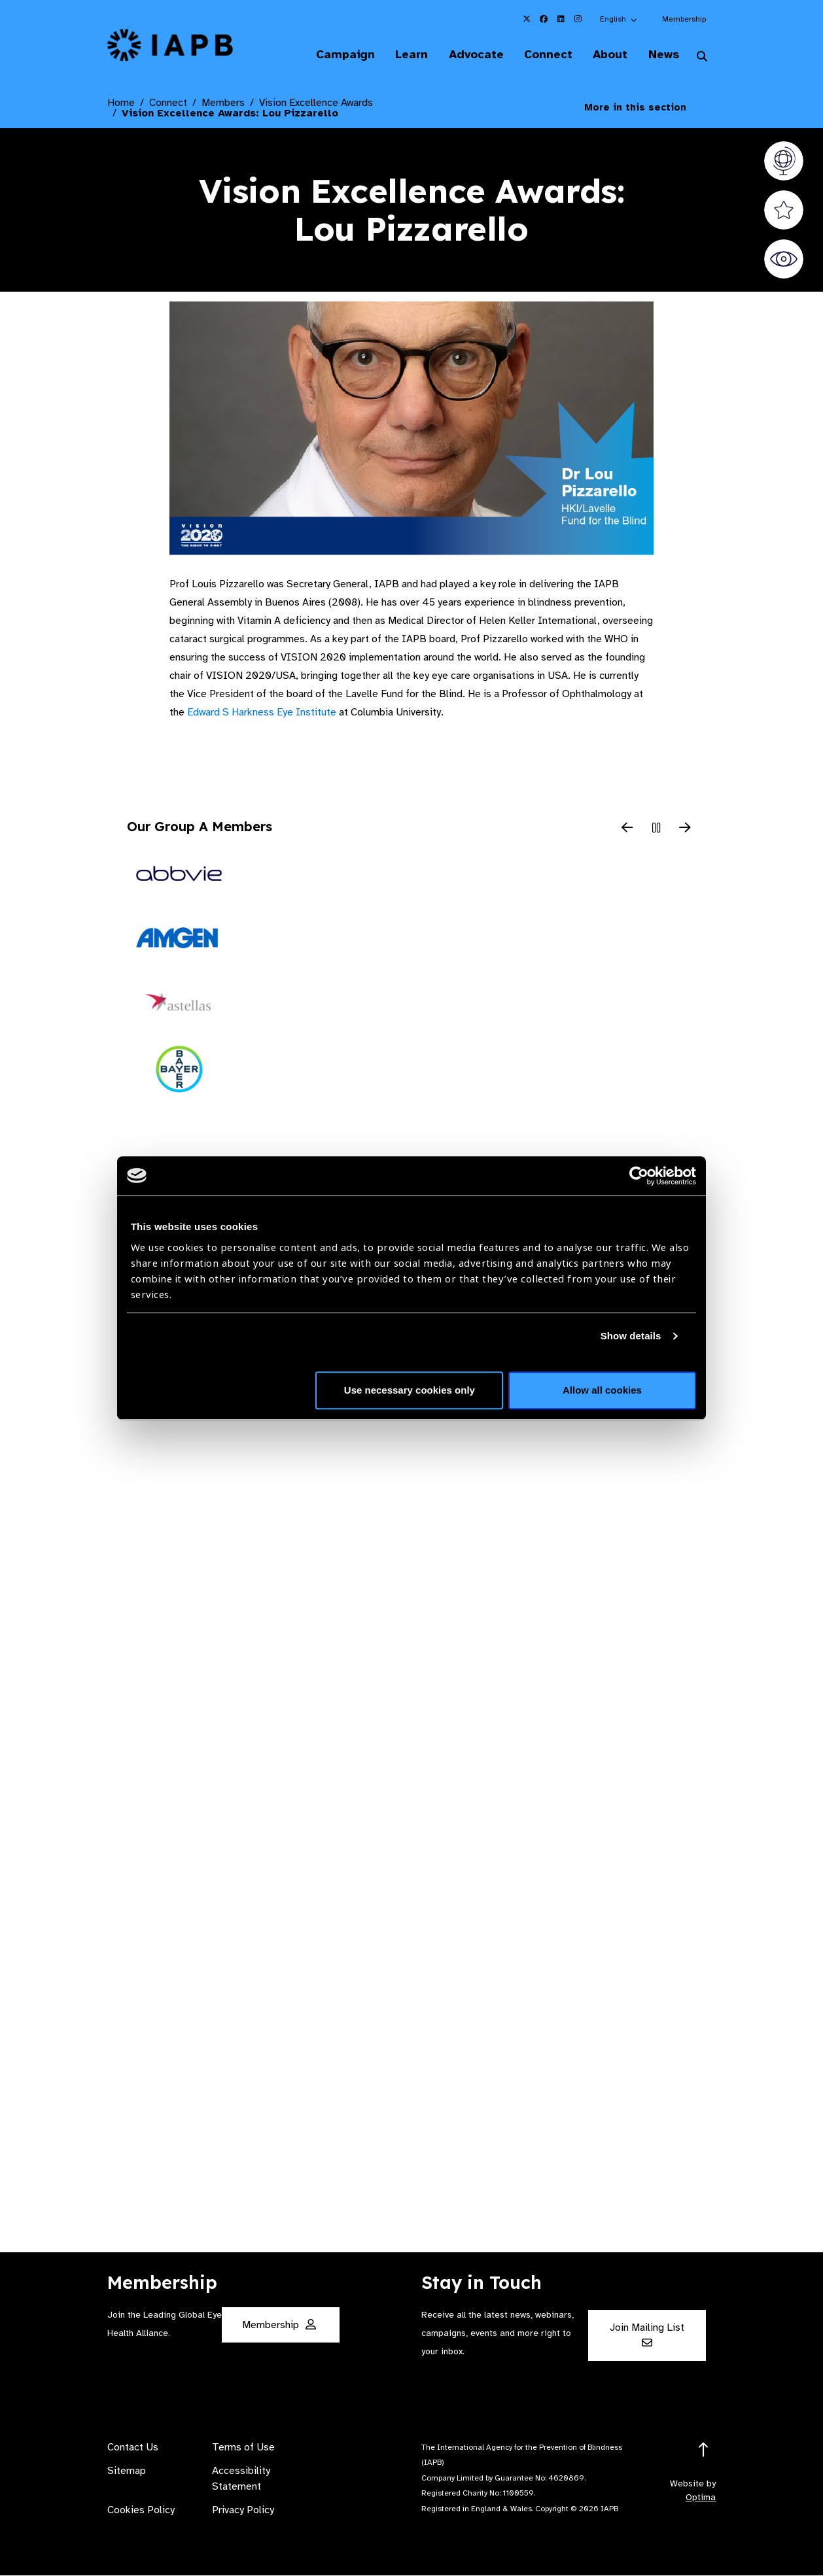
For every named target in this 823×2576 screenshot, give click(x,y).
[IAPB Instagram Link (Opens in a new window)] (578, 19)
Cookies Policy (141, 2510)
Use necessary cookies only (409, 1390)
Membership (684, 19)
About (606, 55)
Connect (543, 55)
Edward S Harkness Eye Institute (261, 712)
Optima (701, 2497)
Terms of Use (243, 2447)
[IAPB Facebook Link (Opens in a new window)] (544, 19)
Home (121, 103)
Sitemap (126, 2471)
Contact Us (132, 2447)
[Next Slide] (685, 829)
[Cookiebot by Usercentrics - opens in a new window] (639, 1176)
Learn (403, 55)
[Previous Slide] (627, 829)
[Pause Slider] (656, 829)
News (661, 55)
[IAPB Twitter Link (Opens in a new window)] (527, 19)
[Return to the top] (704, 2451)
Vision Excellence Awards (316, 103)
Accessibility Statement (241, 2479)
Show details (631, 1335)
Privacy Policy (243, 2510)
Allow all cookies (602, 1390)
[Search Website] (702, 57)
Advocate (469, 55)
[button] (619, 19)
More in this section (645, 108)
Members (223, 103)
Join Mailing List (647, 2335)
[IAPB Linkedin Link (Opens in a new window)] (561, 19)
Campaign (335, 55)
